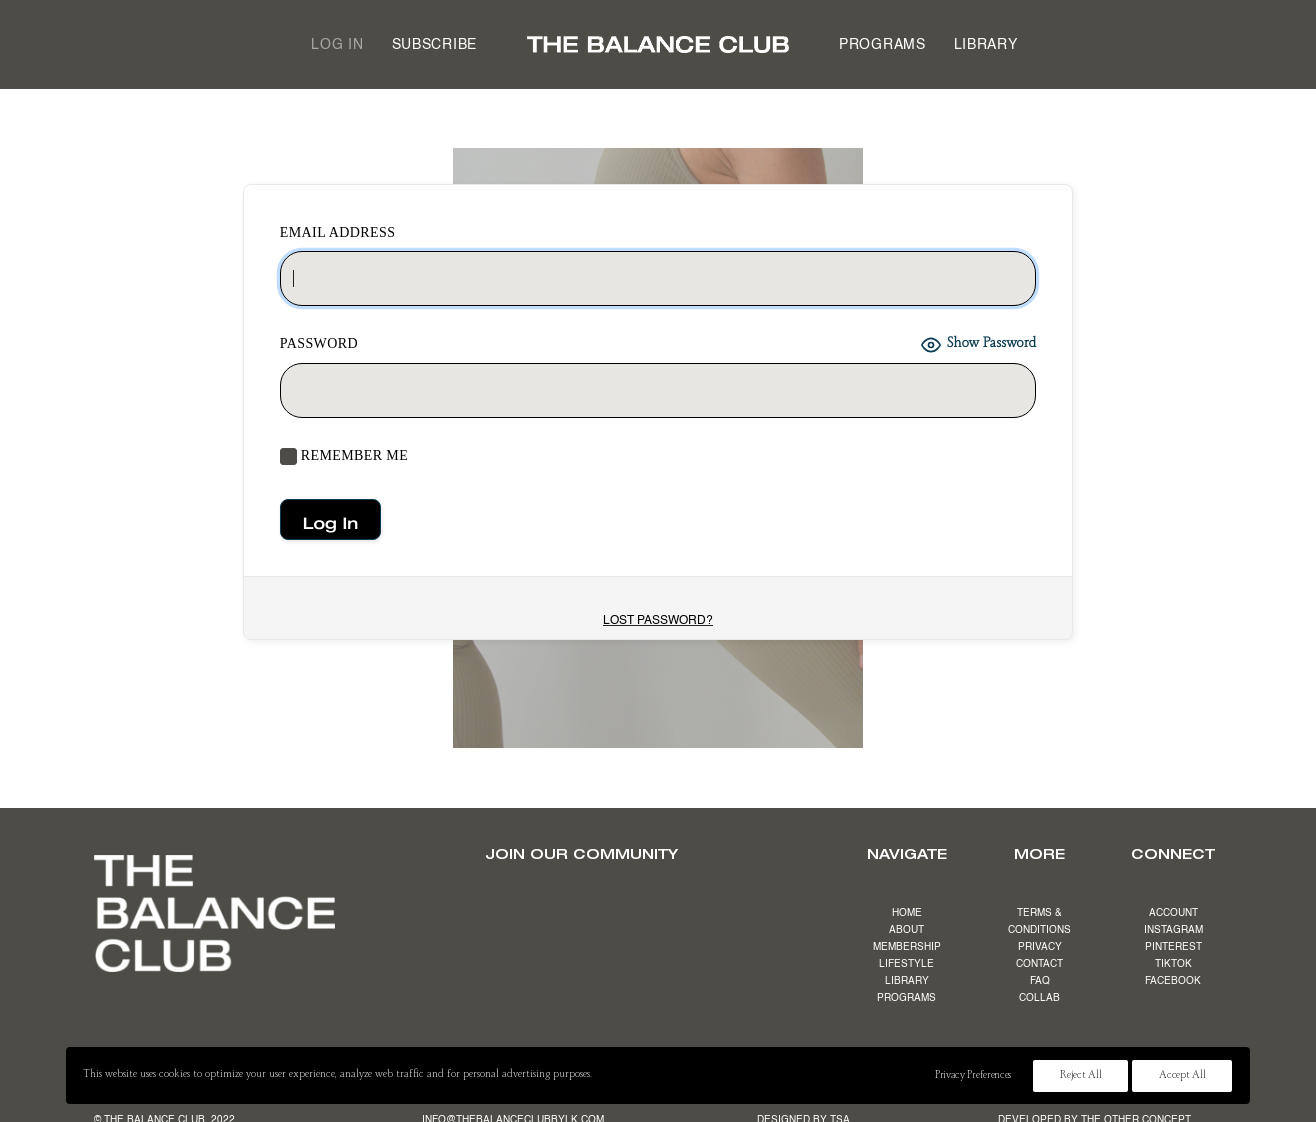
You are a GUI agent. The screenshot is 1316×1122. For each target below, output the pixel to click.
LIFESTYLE (906, 964)
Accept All (1182, 1076)
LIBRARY (907, 981)
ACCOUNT (1173, 913)
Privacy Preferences (973, 1076)
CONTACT (1039, 964)
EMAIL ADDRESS (338, 232)
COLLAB (1039, 998)
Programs (882, 45)
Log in (337, 45)
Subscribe (434, 45)
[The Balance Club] (658, 44)
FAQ (1040, 981)
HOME (907, 913)
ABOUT (906, 930)
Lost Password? (658, 621)
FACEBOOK (1173, 981)
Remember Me (344, 456)
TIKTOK (1173, 964)
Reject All (1080, 1076)
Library (986, 45)
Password (319, 343)
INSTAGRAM (1173, 930)
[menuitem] (337, 44)
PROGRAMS (906, 998)
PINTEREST (1173, 947)
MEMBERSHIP (907, 947)
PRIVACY (1040, 947)
